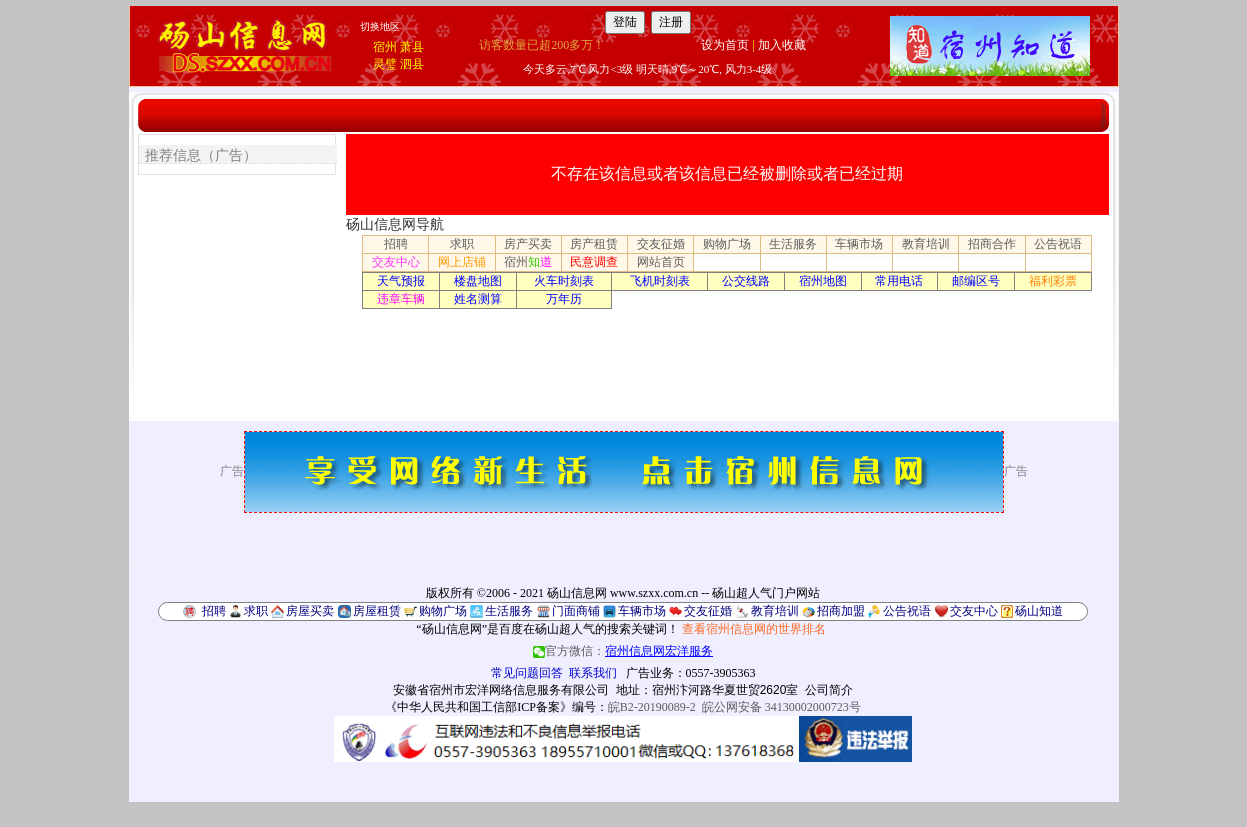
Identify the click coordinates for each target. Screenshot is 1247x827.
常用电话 (899, 281)
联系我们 (593, 673)
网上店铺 (462, 262)
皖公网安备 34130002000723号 (781, 707)
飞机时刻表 (660, 281)
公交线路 (746, 281)
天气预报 (401, 281)
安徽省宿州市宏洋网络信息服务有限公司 (501, 690)
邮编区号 (976, 281)
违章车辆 (401, 299)
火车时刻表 (564, 281)
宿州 (385, 47)
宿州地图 (823, 281)
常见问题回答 (527, 673)
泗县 (412, 64)
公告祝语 (1058, 244)
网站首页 (661, 262)
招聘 (396, 244)
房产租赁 (594, 244)
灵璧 (385, 64)
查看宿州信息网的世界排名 (754, 629)
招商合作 (992, 244)
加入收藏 (782, 45)
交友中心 (396, 262)
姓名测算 (478, 299)
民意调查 (594, 262)
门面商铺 (576, 611)
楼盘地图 (478, 281)
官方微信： (623, 651)
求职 (462, 244)
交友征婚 (661, 244)
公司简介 (829, 690)
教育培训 (926, 244)
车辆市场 (859, 244)
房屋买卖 (310, 611)
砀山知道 (1039, 611)
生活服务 (793, 244)
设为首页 (725, 45)
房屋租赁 (377, 611)
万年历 (564, 299)
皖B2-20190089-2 (652, 707)
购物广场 (727, 244)
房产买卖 (528, 244)
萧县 (412, 47)
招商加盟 (841, 611)
